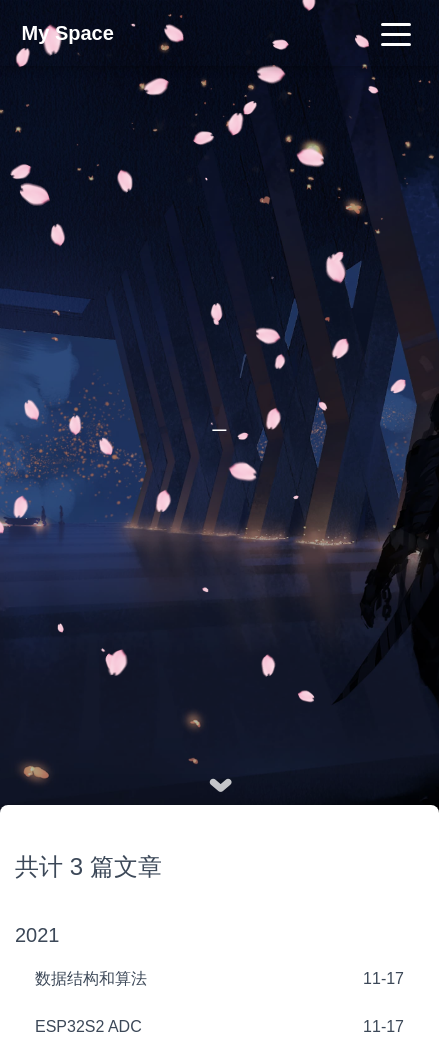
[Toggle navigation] (396, 33)
